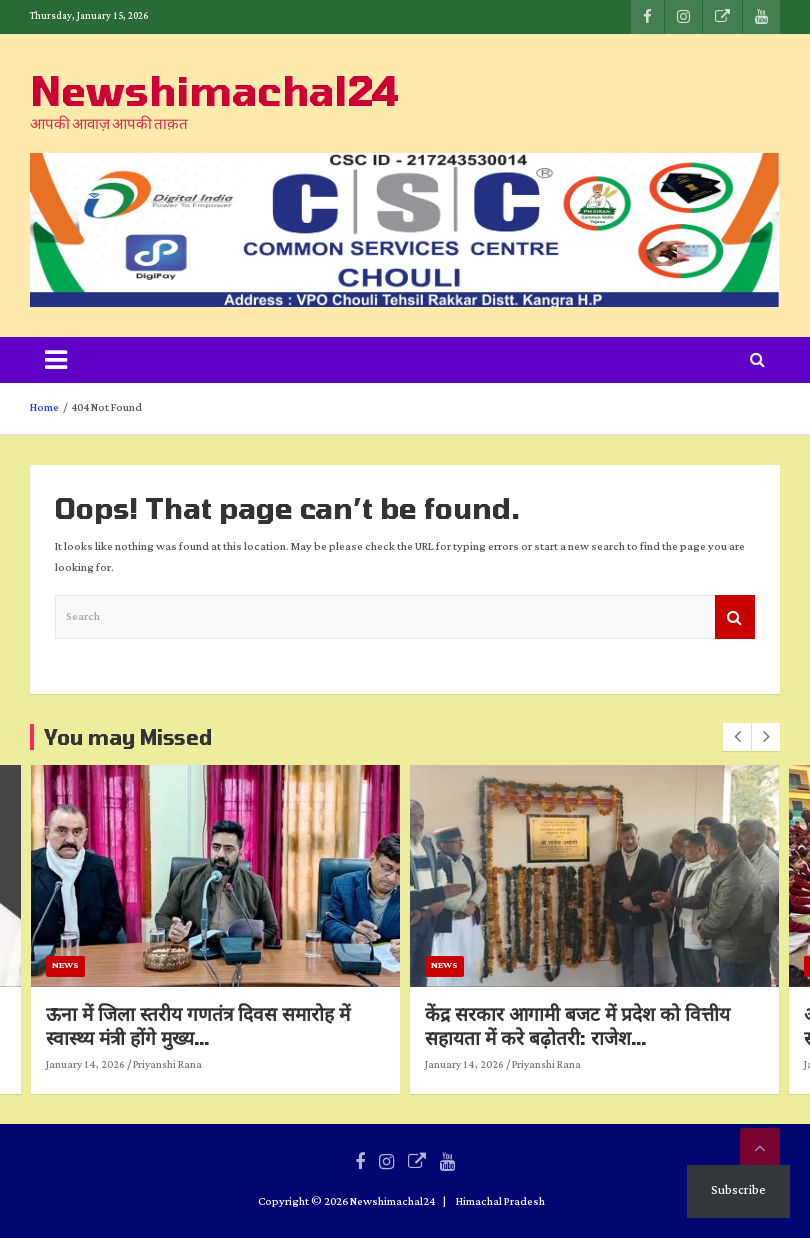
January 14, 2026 (148, 1065)
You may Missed (128, 737)
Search (735, 617)
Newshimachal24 (214, 90)
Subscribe (738, 1190)
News (128, 965)
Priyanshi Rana (230, 1065)
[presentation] (737, 737)
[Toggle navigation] (56, 360)
